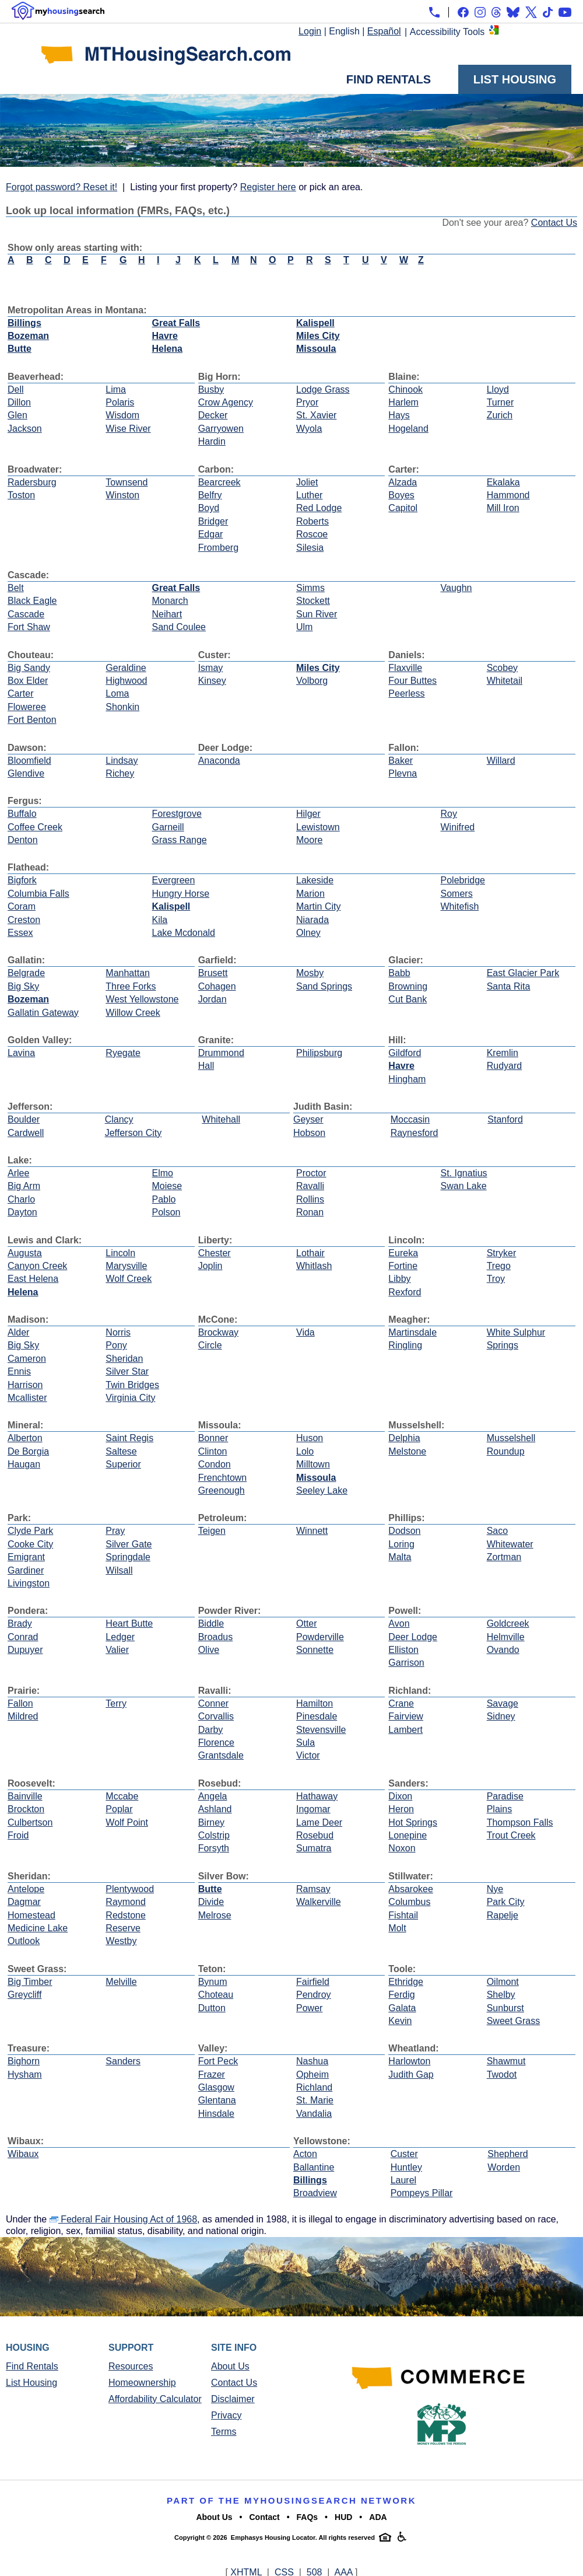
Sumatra (313, 1848)
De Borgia (28, 1451)
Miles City (318, 336)
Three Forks (131, 986)
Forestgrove (177, 814)
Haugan (24, 1464)
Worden (503, 2167)
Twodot (502, 2074)
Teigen (212, 1531)
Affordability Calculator (155, 2399)
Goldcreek (508, 1623)
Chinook (405, 389)
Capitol (402, 508)
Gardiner (26, 1570)
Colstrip (214, 1835)
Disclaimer (233, 2399)
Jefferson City (133, 1133)
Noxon (401, 1848)
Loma (117, 693)
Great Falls (176, 323)
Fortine (402, 1266)
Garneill (168, 827)
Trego (499, 1266)
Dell (16, 389)
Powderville (320, 1637)
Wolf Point (127, 1822)
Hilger (308, 814)
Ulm (304, 627)
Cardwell (26, 1133)
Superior (123, 1464)
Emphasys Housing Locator (273, 2537)
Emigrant (26, 1557)
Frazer (211, 2074)
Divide (211, 1902)
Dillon (19, 402)
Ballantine (313, 2167)
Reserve (123, 1928)
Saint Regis (129, 1438)
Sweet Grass (513, 2021)
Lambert (405, 1730)
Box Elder (28, 681)
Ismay (210, 668)
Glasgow (216, 2087)
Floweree (27, 707)
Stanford (504, 1119)
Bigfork (22, 880)
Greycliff (24, 1995)
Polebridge (463, 880)
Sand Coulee (179, 627)
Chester (214, 1253)
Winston (122, 495)
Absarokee (410, 1889)
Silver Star (127, 1371)
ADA (378, 2517)
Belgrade (26, 973)
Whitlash (314, 1266)
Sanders (123, 2061)
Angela (212, 1796)
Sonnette (314, 1650)
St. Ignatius (464, 1173)
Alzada (402, 482)
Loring (401, 1544)
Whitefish (460, 906)
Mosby (310, 973)
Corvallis (216, 1716)
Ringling (405, 1345)
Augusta (25, 1253)
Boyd (208, 508)
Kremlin (502, 1053)
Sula (305, 1742)
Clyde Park (30, 1531)
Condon (214, 1464)
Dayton (22, 1212)
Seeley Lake (321, 1490)
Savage (502, 1703)
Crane (401, 1703)
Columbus (409, 1902)
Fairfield (312, 1982)
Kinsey (212, 681)
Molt (397, 1928)
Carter (20, 693)
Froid (18, 1835)
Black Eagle (32, 601)
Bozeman (28, 336)
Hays (398, 415)
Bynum (212, 1982)
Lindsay (122, 761)
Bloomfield (29, 761)
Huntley (406, 2167)
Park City (506, 1902)
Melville (121, 1982)
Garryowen (221, 429)
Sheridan (124, 1359)
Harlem (403, 402)
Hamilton (314, 1703)
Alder (18, 1332)
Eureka (403, 1253)
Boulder (24, 1119)
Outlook (24, 1941)
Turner (500, 402)
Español (384, 31)
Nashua (312, 2061)
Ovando (503, 1650)
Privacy (226, 2415)
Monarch (170, 601)
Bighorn (24, 2061)
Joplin (210, 1266)
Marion (310, 894)
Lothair (310, 1253)
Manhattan (128, 973)
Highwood (126, 681)
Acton (305, 2154)
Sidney (501, 1716)
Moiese (167, 1186)
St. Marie (314, 2100)
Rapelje (502, 1915)
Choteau (216, 1995)
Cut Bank (407, 999)
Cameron (27, 1359)
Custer (404, 2154)
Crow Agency (225, 402)
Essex (20, 933)
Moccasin (410, 1119)
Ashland (215, 1809)
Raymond (125, 1902)
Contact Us (554, 223)
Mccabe (122, 1796)
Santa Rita (509, 986)
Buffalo (22, 814)
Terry (116, 1703)
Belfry (210, 495)
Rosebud (314, 1835)
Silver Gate (129, 1544)
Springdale (128, 1557)
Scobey (502, 668)
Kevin (400, 2021)
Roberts (312, 521)
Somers (457, 894)
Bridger (213, 521)
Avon (398, 1623)
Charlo (21, 1199)
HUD (343, 2517)
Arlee (18, 1173)
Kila (160, 920)
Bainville (25, 1796)
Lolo (305, 1451)
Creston (24, 920)
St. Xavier (316, 415)
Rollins (310, 1199)
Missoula (316, 349)
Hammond (508, 495)
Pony (116, 1345)
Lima (116, 389)
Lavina (21, 1053)
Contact (265, 2517)
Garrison (406, 1663)
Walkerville (318, 1902)
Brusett (213, 973)
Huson (309, 1438)
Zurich (499, 415)
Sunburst (505, 2008)
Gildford (404, 1053)
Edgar (210, 534)
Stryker (502, 1253)
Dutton (212, 2008)
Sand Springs (324, 986)
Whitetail (504, 681)
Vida (305, 1332)
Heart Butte (129, 1623)
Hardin (212, 441)
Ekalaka (503, 482)
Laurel (403, 2180)
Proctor (311, 1173)
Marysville (126, 1266)
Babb (399, 973)
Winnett (312, 1531)
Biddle (211, 1623)
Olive (208, 1650)
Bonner (213, 1438)
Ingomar (313, 1809)
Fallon (20, 1703)
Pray (115, 1531)
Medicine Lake (38, 1928)
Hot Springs (412, 1822)
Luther (309, 495)
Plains (499, 1809)
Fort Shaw (29, 627)
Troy (496, 1279)
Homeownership (142, 2383)
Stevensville (321, 1730)
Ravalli (310, 1186)
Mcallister (27, 1398)
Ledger (120, 1637)
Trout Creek (511, 1835)
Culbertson (30, 1822)
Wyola (309, 429)
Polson (166, 1212)
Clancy (119, 1119)
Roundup (506, 1451)
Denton (23, 840)
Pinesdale (316, 1716)
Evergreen (173, 880)
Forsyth (213, 1848)
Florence (216, 1742)
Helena (167, 349)
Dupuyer (25, 1650)
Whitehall (221, 1119)
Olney (308, 933)
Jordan (212, 999)
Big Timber (30, 1982)
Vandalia (314, 2114)
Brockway (218, 1332)
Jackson (25, 429)
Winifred (458, 827)
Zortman (504, 1557)
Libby (399, 1279)
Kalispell (315, 323)
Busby (211, 389)
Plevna (402, 773)
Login (309, 31)
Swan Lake (464, 1186)
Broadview (315, 2193)
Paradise (505, 1796)
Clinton (212, 1451)
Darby (210, 1730)
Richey (120, 773)
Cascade (26, 614)
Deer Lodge (412, 1637)
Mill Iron (503, 508)
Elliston (403, 1650)
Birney (211, 1822)
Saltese (121, 1451)
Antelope (26, 1889)
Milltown (313, 1464)
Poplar (119, 1809)
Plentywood (130, 1889)
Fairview (405, 1716)
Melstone (407, 1451)
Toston (21, 495)
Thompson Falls (520, 1822)
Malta (399, 1557)
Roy (449, 814)
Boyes (401, 495)
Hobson (309, 1133)
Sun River (316, 614)
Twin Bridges (132, 1385)
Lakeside (314, 880)
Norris (118, 1332)
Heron (401, 1809)
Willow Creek (133, 1013)
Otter (306, 1623)
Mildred (23, 1716)
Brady (20, 1623)
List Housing (514, 79)
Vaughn (456, 588)
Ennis (19, 1371)
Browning (407, 986)
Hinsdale (216, 2114)
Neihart (167, 614)
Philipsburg (319, 1053)
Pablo (164, 1199)
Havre (165, 336)
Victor (308, 1755)
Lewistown (318, 827)
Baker (400, 761)
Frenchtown (222, 1478)
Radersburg (32, 482)
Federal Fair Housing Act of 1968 (123, 2219)
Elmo (162, 1173)
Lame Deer (319, 1822)
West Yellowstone (142, 999)
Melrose (214, 1915)
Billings (24, 323)
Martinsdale (412, 1332)
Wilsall (119, 1570)
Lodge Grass (323, 389)
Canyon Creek (37, 1266)
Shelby (501, 1995)
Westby (121, 1941)
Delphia (404, 1438)
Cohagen (217, 986)
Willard (501, 761)
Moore (309, 840)
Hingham (407, 1079)
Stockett (313, 601)
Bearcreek (219, 482)
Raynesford (414, 1133)
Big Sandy (29, 668)
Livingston (29, 1583)
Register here (268, 187)
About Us (230, 2366)
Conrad (23, 1637)
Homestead (31, 1915)
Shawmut (506, 2061)
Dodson (404, 1531)
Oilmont (503, 1982)
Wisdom (122, 415)
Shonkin (122, 707)
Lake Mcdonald (184, 933)
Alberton (25, 1438)
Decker (213, 415)
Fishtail (403, 1915)
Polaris (120, 402)
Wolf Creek (129, 1279)
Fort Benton (32, 720)
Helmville (506, 1637)
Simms (310, 588)
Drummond (221, 1053)
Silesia (310, 548)
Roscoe (312, 534)
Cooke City (30, 1544)
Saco (497, 1531)
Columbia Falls (38, 894)
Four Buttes (412, 681)
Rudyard (504, 1066)
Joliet (307, 482)
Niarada (312, 920)
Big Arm (24, 1186)
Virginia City (130, 1398)
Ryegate (123, 1053)
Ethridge (405, 1982)
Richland (314, 2087)
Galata (402, 2008)
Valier (117, 1650)
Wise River (128, 429)
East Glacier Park (523, 973)
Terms (224, 2432)
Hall (206, 1066)
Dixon (400, 1796)
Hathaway (317, 1796)
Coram (22, 906)
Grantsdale (221, 1755)
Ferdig (401, 1995)
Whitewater (510, 1544)
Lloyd (498, 389)
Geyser (308, 1119)
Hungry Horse (181, 894)
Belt (16, 588)
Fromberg (218, 548)
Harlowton (409, 2061)
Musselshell (511, 1438)
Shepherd (507, 2154)
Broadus (215, 1637)
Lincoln (120, 1253)
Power (309, 2008)
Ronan (310, 1212)
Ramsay (313, 1889)
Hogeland (408, 429)
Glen (17, 415)
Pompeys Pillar (422, 2193)
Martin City (318, 906)
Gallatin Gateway (43, 1013)
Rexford (404, 1292)
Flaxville (405, 668)
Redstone (126, 1915)
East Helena (33, 1279)
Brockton (26, 1809)
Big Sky (23, 986)
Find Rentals (388, 79)
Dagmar (24, 1902)
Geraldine (126, 668)
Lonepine (407, 1835)
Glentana (217, 2100)
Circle (210, 1345)
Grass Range (179, 840)
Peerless (406, 693)
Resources (130, 2366)
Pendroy (313, 1995)
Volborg (312, 681)
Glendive (26, 773)
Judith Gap (410, 2074)
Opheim (312, 2074)
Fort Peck (218, 2061)
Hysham (25, 2074)
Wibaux (23, 2154)
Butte (19, 349)
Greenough (221, 1490)
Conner (213, 1703)
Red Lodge (319, 508)
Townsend (126, 482)
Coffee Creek (35, 827)
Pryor (307, 402)
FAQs (307, 2517)
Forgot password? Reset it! (61, 187)
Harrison (25, 1385)
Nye (495, 1889)
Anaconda (219, 761)
